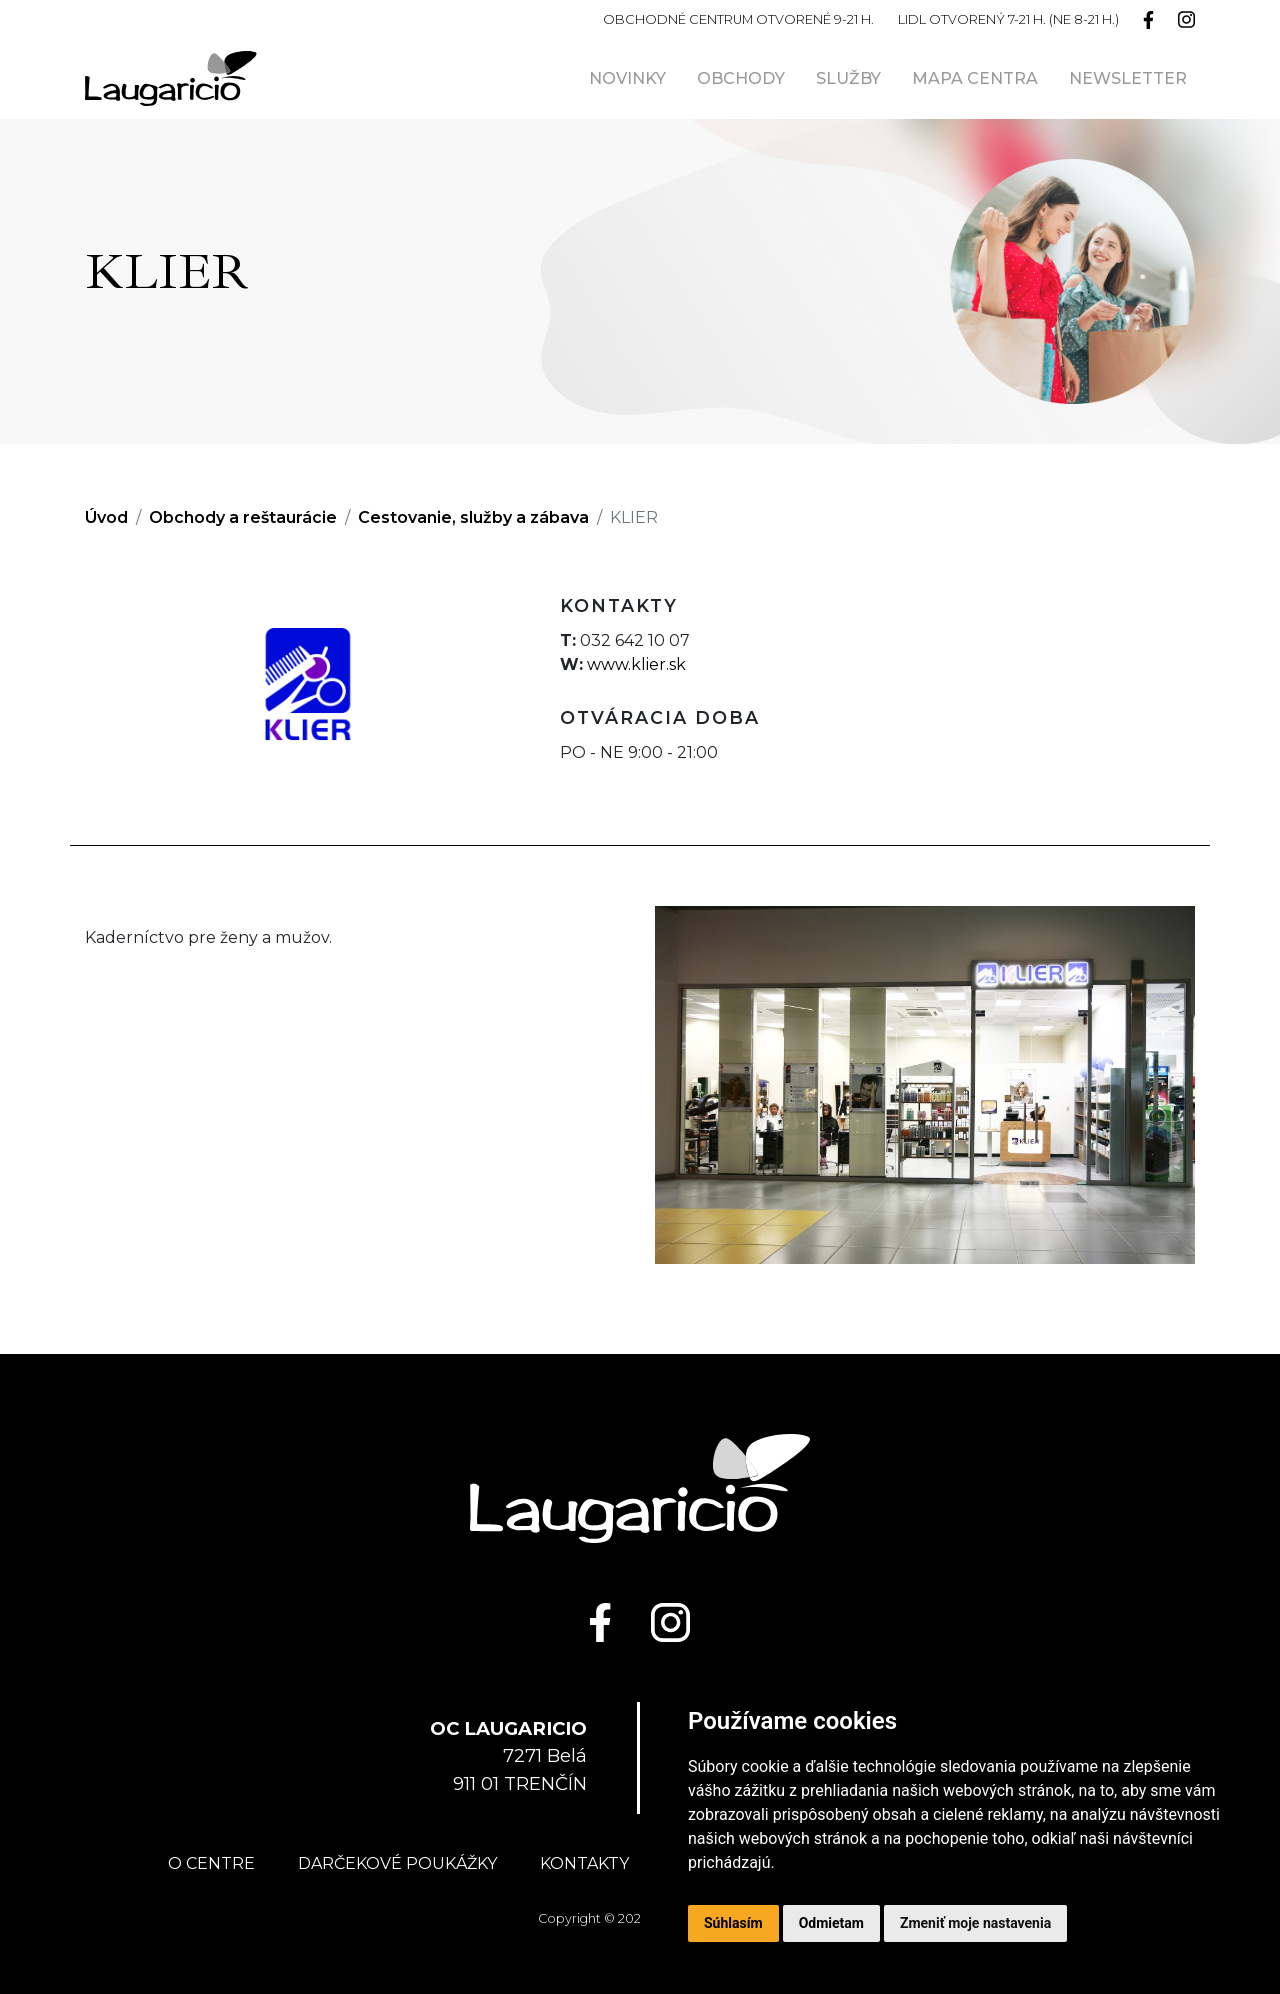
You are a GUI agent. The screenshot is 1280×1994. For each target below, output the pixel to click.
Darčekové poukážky (397, 1863)
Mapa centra (975, 78)
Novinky (627, 78)
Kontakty (584, 1863)
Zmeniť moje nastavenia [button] (975, 1923)
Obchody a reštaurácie (243, 517)
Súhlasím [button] (733, 1923)
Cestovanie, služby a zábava (473, 517)
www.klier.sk (636, 664)
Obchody (741, 78)
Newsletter (1128, 78)
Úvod (106, 517)
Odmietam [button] (831, 1923)
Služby (848, 78)
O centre (211, 1863)
